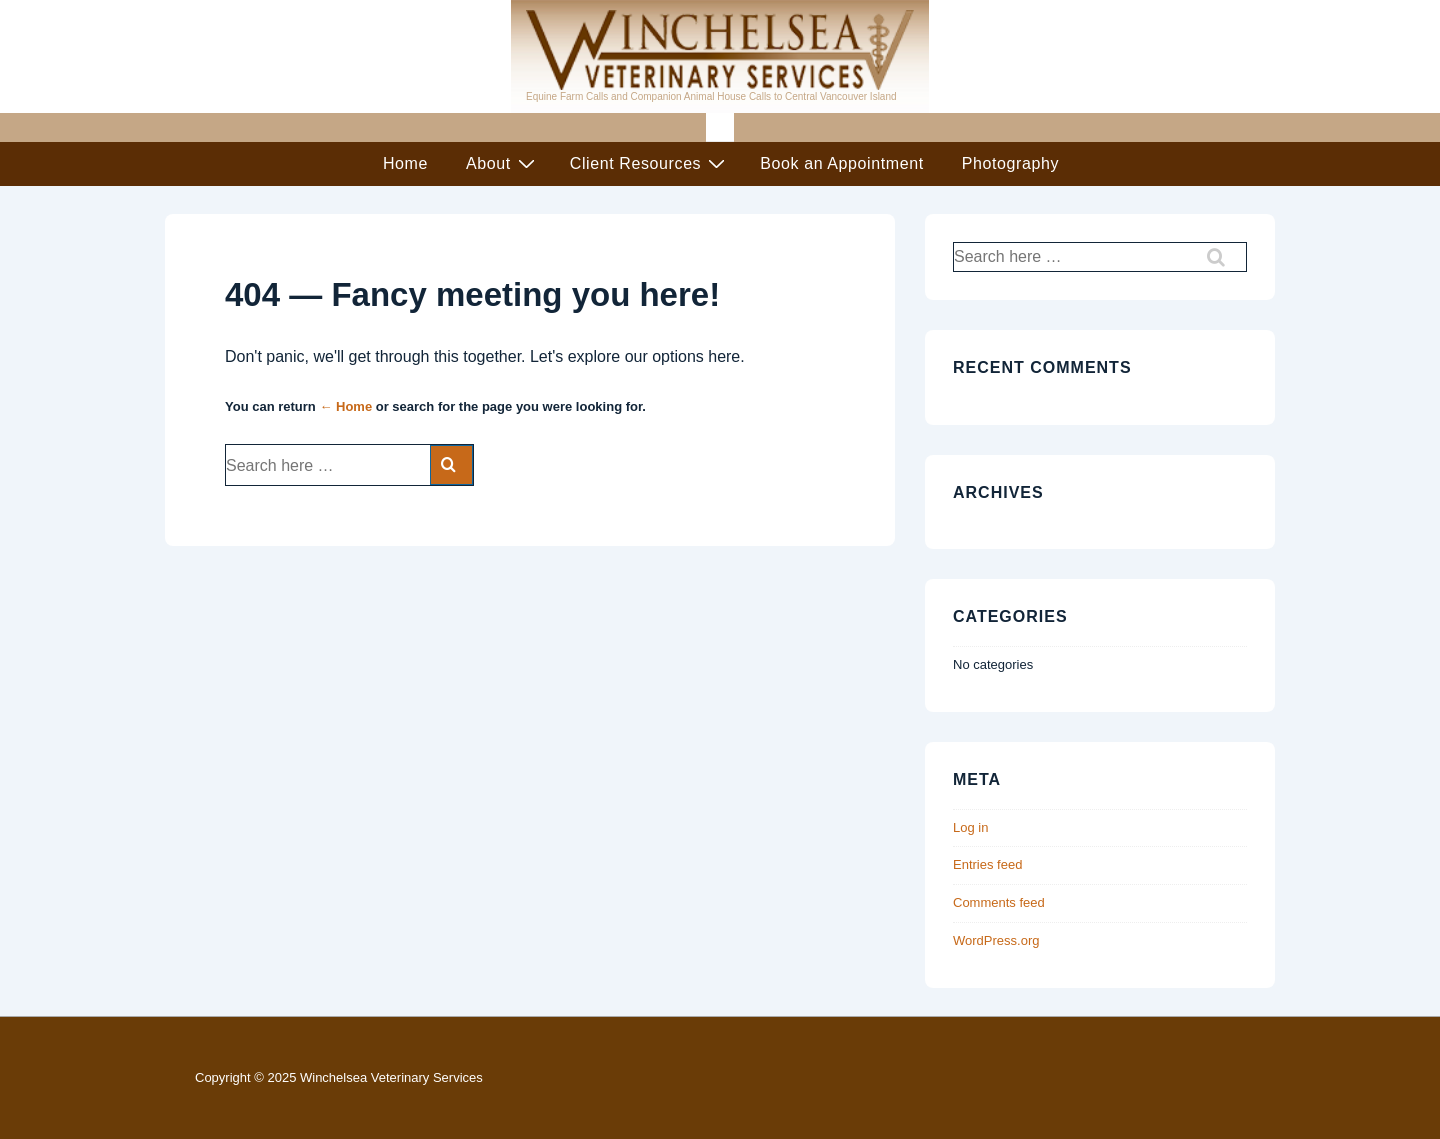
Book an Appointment (842, 163)
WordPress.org (996, 940)
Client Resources (650, 163)
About (503, 163)
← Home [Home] (345, 406)
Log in (970, 827)
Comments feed (999, 902)
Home (405, 163)
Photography (1010, 163)
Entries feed (987, 864)
